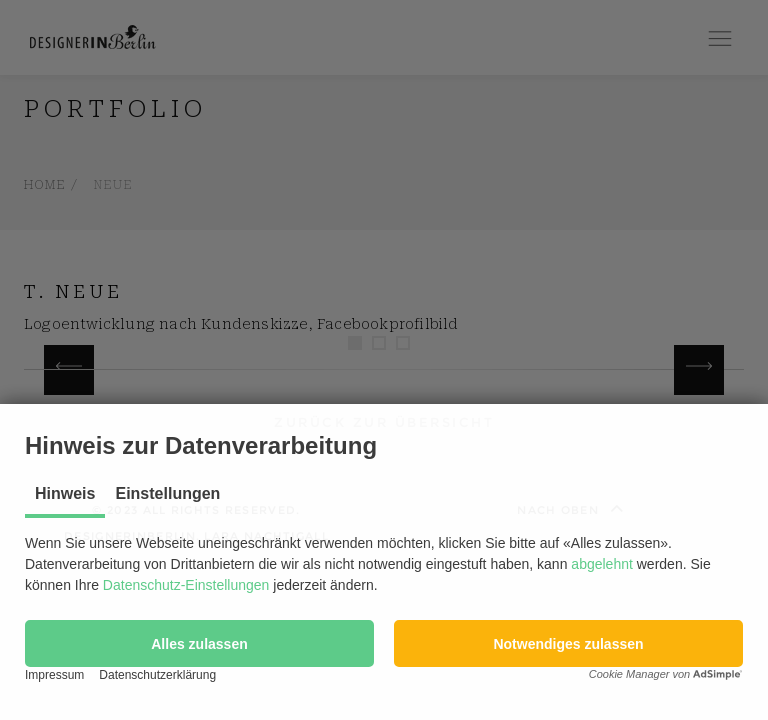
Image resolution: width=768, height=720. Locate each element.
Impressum (54, 675)
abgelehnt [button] (602, 564)
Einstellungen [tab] (167, 493)
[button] (199, 643)
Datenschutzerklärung (157, 675)
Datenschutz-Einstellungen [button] (186, 585)
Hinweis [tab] (65, 493)
